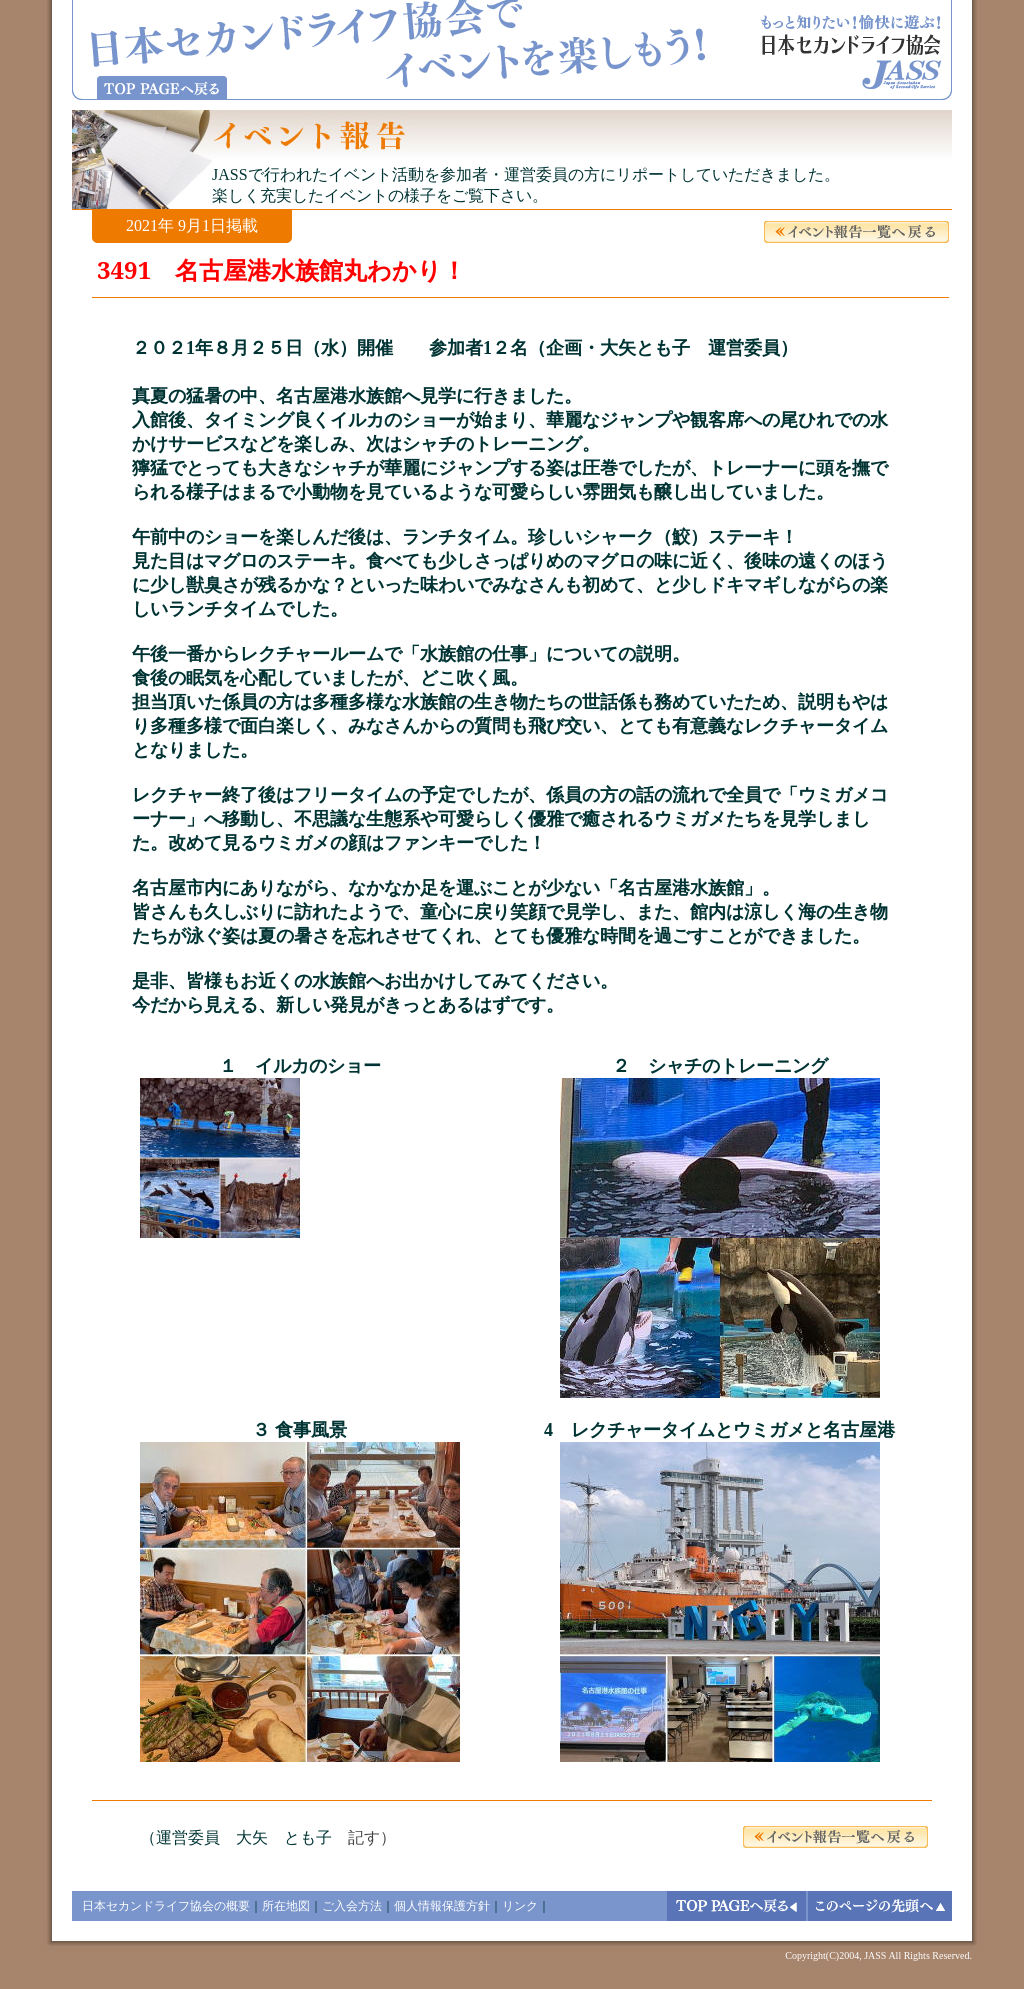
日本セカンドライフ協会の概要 (166, 1906)
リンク (520, 1906)
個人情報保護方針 (442, 1906)
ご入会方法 (352, 1906)
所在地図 (286, 1906)
